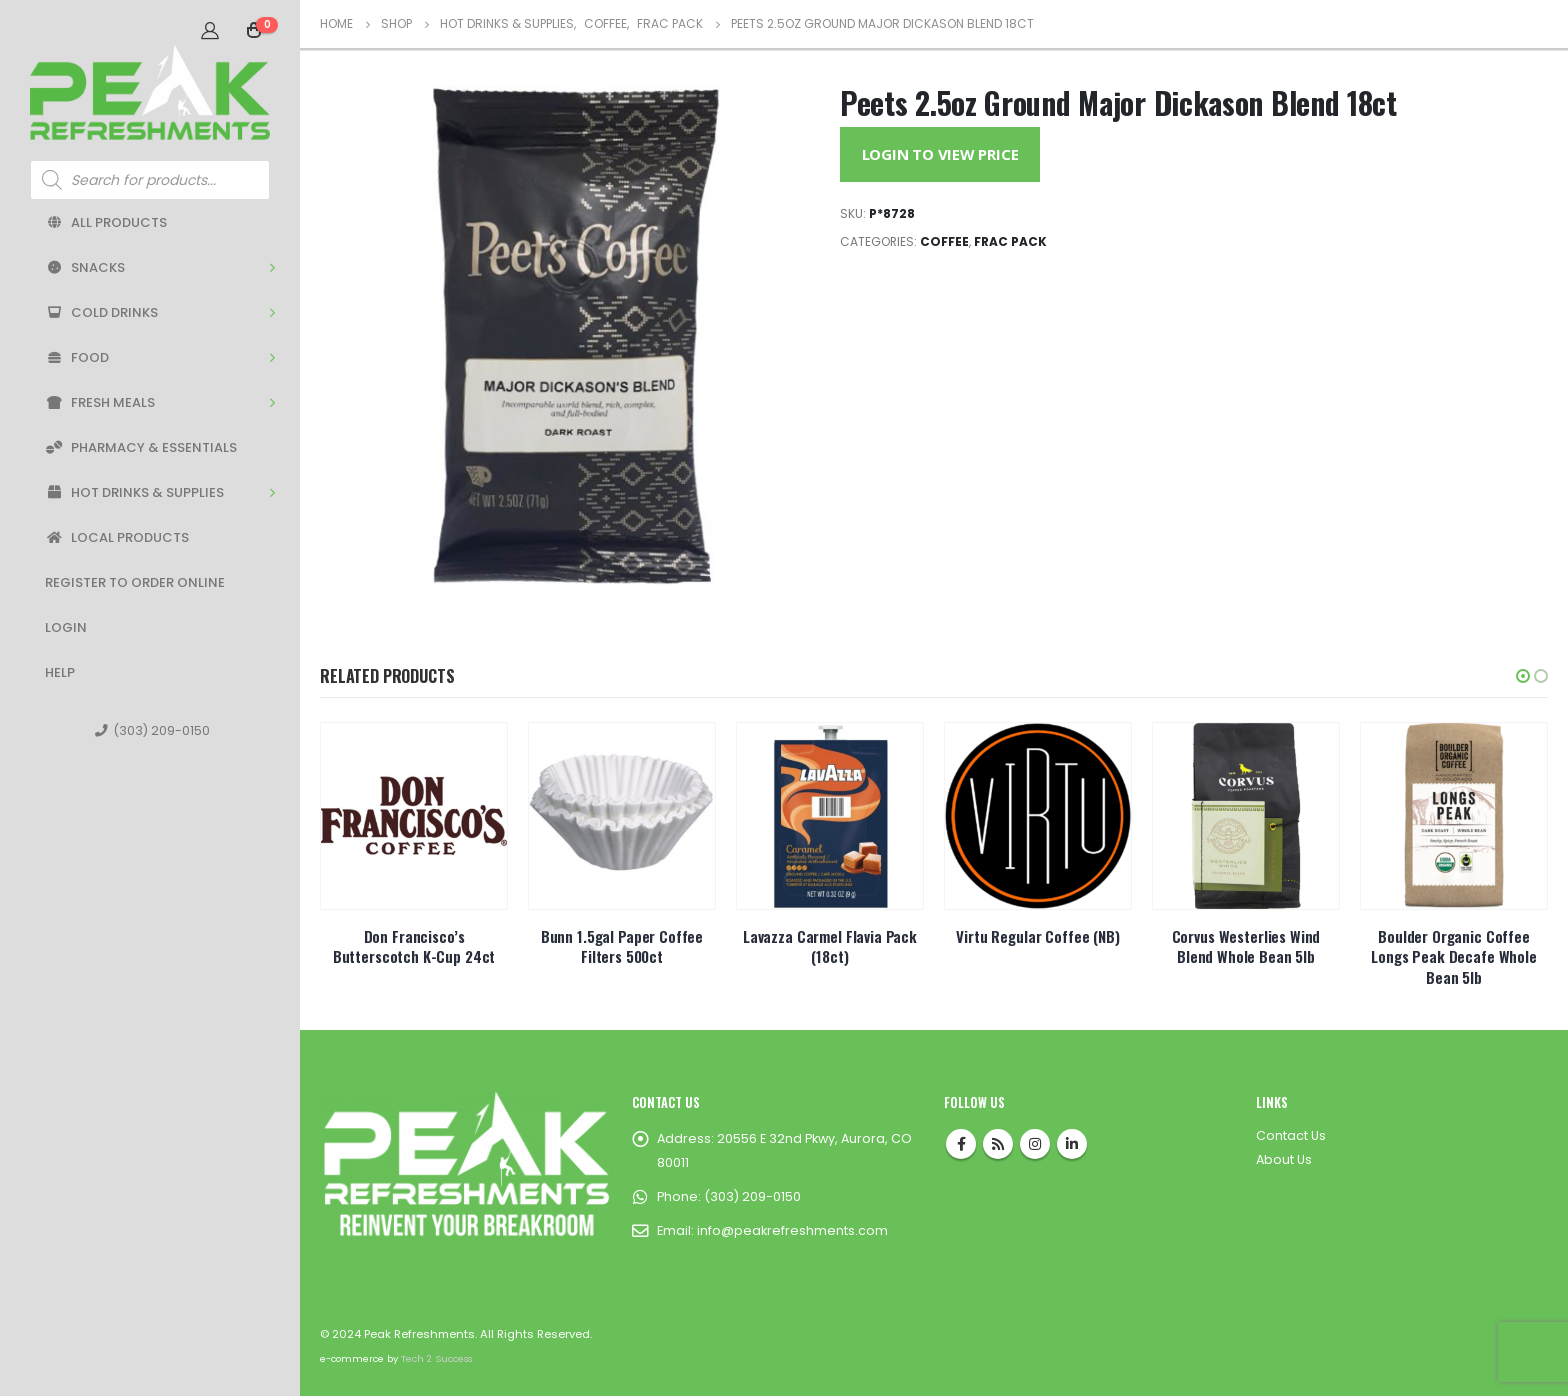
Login (66, 627)
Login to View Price (940, 154)
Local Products (117, 537)
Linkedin (1072, 1144)
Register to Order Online (135, 582)
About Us (1284, 1159)
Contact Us (1291, 1135)
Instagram (1035, 1144)
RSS (998, 1144)
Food (77, 357)
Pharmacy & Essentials (141, 447)
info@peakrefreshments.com (792, 1230)
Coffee (944, 241)
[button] (1523, 676)
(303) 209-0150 (152, 730)
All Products (106, 222)
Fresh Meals (100, 402)
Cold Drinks (101, 312)
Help (60, 672)
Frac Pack (1010, 241)
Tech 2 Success (436, 1358)
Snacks (85, 267)
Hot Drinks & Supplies (134, 492)
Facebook (961, 1144)
